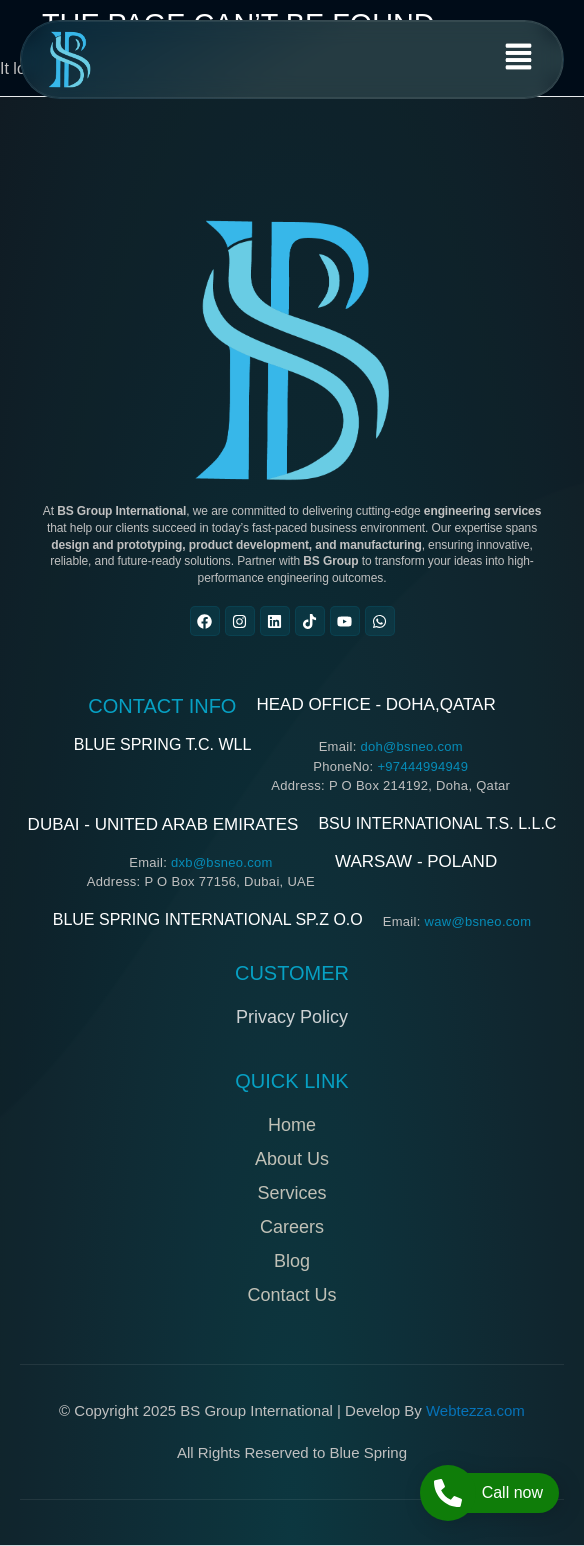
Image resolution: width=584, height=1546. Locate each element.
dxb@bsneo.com (222, 862)
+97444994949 (422, 766)
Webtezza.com (475, 1410)
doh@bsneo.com (411, 746)
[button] (518, 59)
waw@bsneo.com (478, 921)
